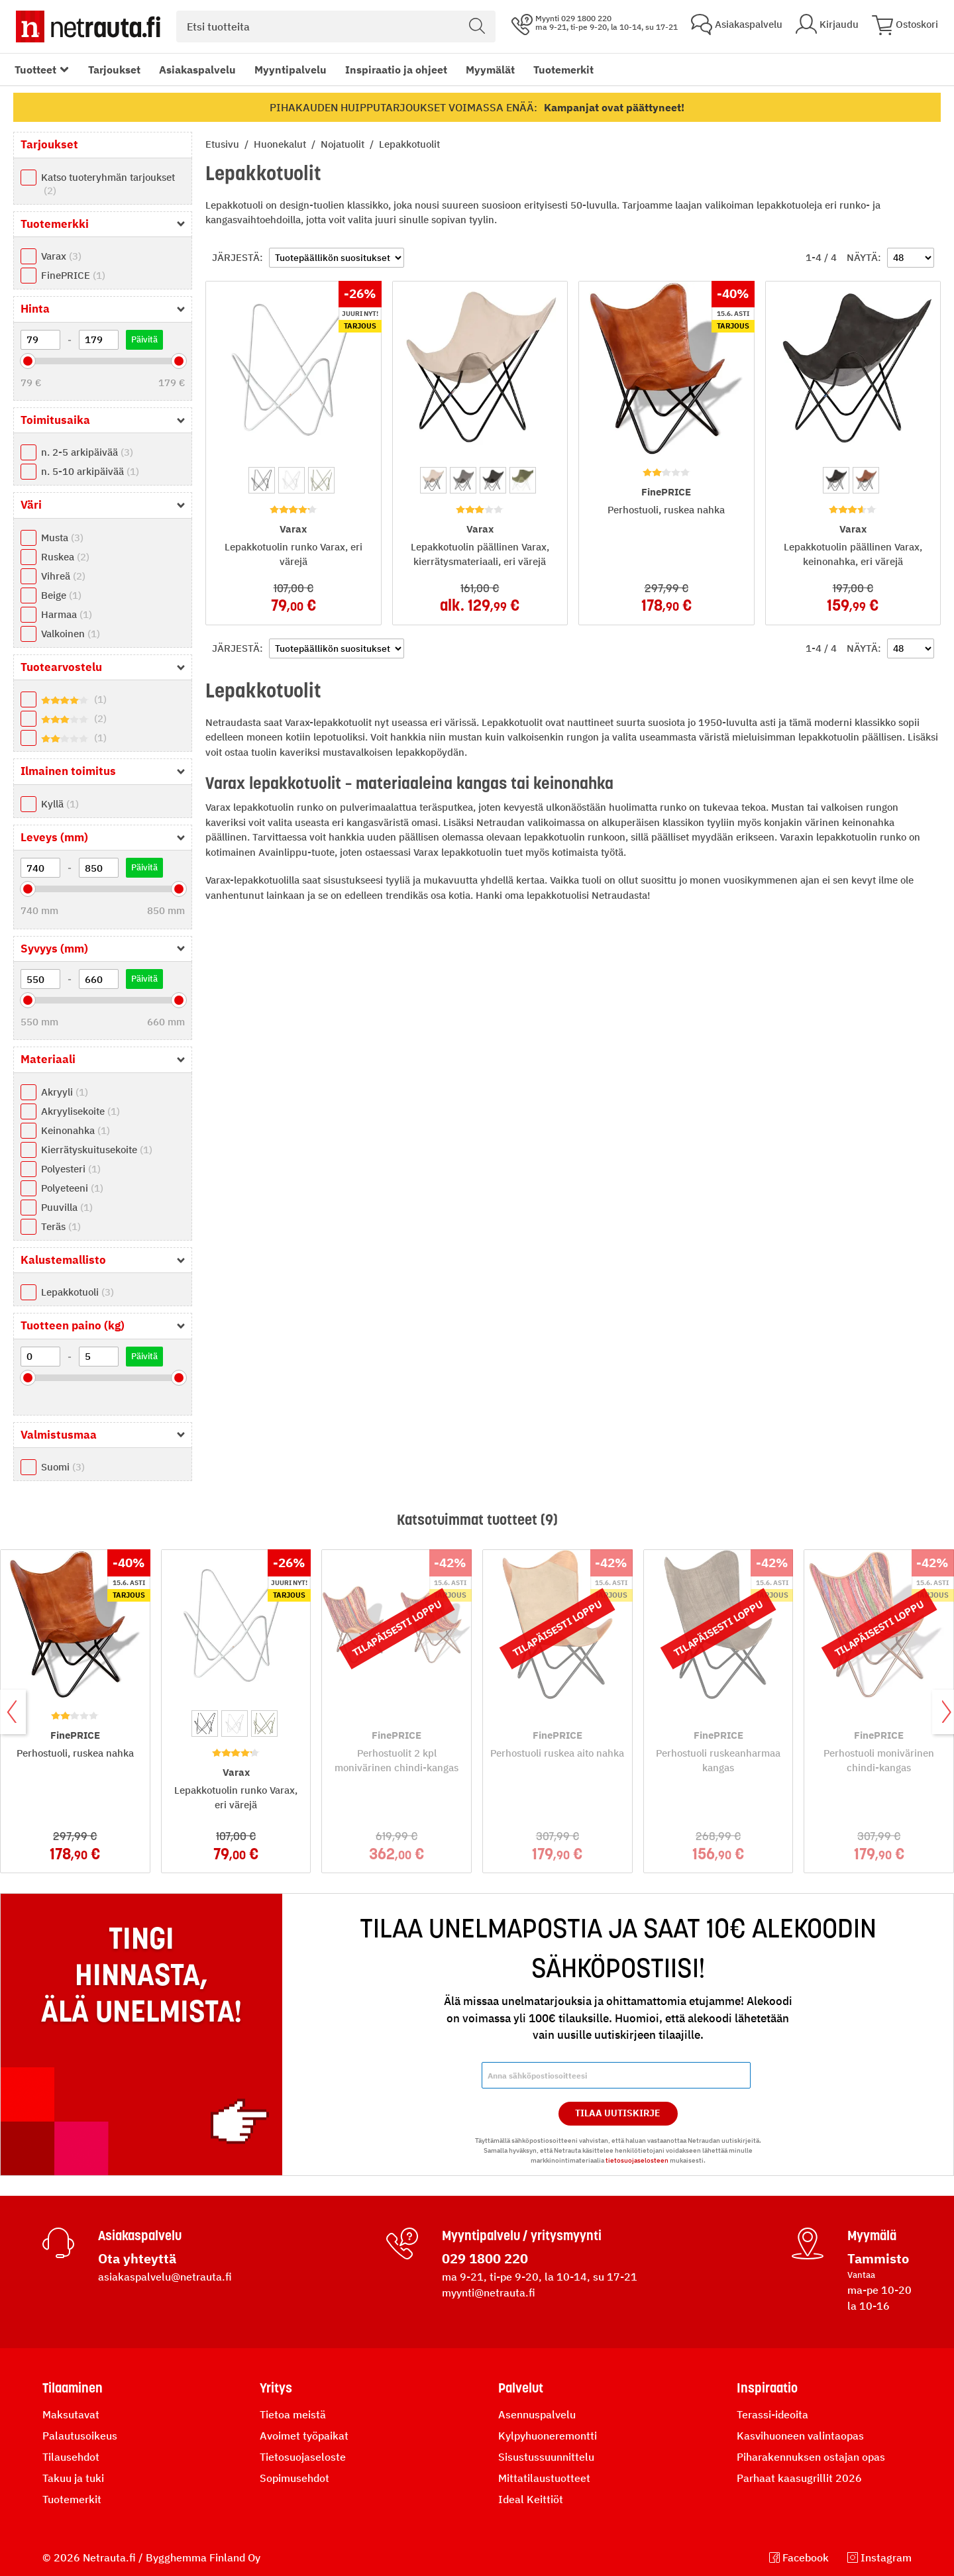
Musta (62, 537)
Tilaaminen (72, 2387)
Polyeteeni (72, 1188)
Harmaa (66, 614)
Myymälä (871, 2235)
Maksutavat (70, 2414)
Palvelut (520, 2387)
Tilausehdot (70, 2456)
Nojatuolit (344, 144)
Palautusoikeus (79, 2435)
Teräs (61, 1226)
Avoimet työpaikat (304, 2435)
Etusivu (223, 144)
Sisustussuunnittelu (546, 2456)
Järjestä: (237, 257)
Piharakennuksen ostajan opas (811, 2456)
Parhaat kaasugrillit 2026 (799, 2478)
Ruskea (65, 556)
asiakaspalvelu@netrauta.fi (165, 2276)
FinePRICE (73, 275)
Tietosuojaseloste (303, 2456)
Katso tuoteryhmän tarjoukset (108, 184)
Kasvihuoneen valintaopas (800, 2435)
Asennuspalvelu (537, 2414)
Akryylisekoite (80, 1111)
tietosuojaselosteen (637, 2160)
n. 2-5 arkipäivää (87, 452)
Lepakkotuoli (77, 1292)
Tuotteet (35, 69)
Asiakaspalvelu (197, 69)
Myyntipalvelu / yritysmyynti (522, 2235)
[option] (261, 480)
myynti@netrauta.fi (488, 2292)
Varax (61, 256)
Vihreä (63, 576)
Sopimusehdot (294, 2478)
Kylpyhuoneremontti (547, 2435)
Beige (61, 595)
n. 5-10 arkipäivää (90, 471)
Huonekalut (281, 144)
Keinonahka (75, 1130)
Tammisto (878, 2258)
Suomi (63, 1467)
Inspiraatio (767, 2387)
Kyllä (60, 804)
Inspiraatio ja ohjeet (396, 69)
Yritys (276, 2387)
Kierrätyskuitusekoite (96, 1149)
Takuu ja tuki (73, 2478)
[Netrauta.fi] (88, 26)
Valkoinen (70, 633)
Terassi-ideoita (772, 2414)
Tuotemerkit (563, 69)
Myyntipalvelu (290, 69)
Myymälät (490, 69)
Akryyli (64, 1092)
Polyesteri (71, 1168)
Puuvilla (67, 1207)
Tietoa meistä (293, 2414)
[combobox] (336, 26)
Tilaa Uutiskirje (618, 2113)
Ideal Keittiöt (530, 2499)
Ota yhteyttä (137, 2258)
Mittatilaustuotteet (544, 2478)
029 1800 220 (485, 2258)
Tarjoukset (114, 69)
